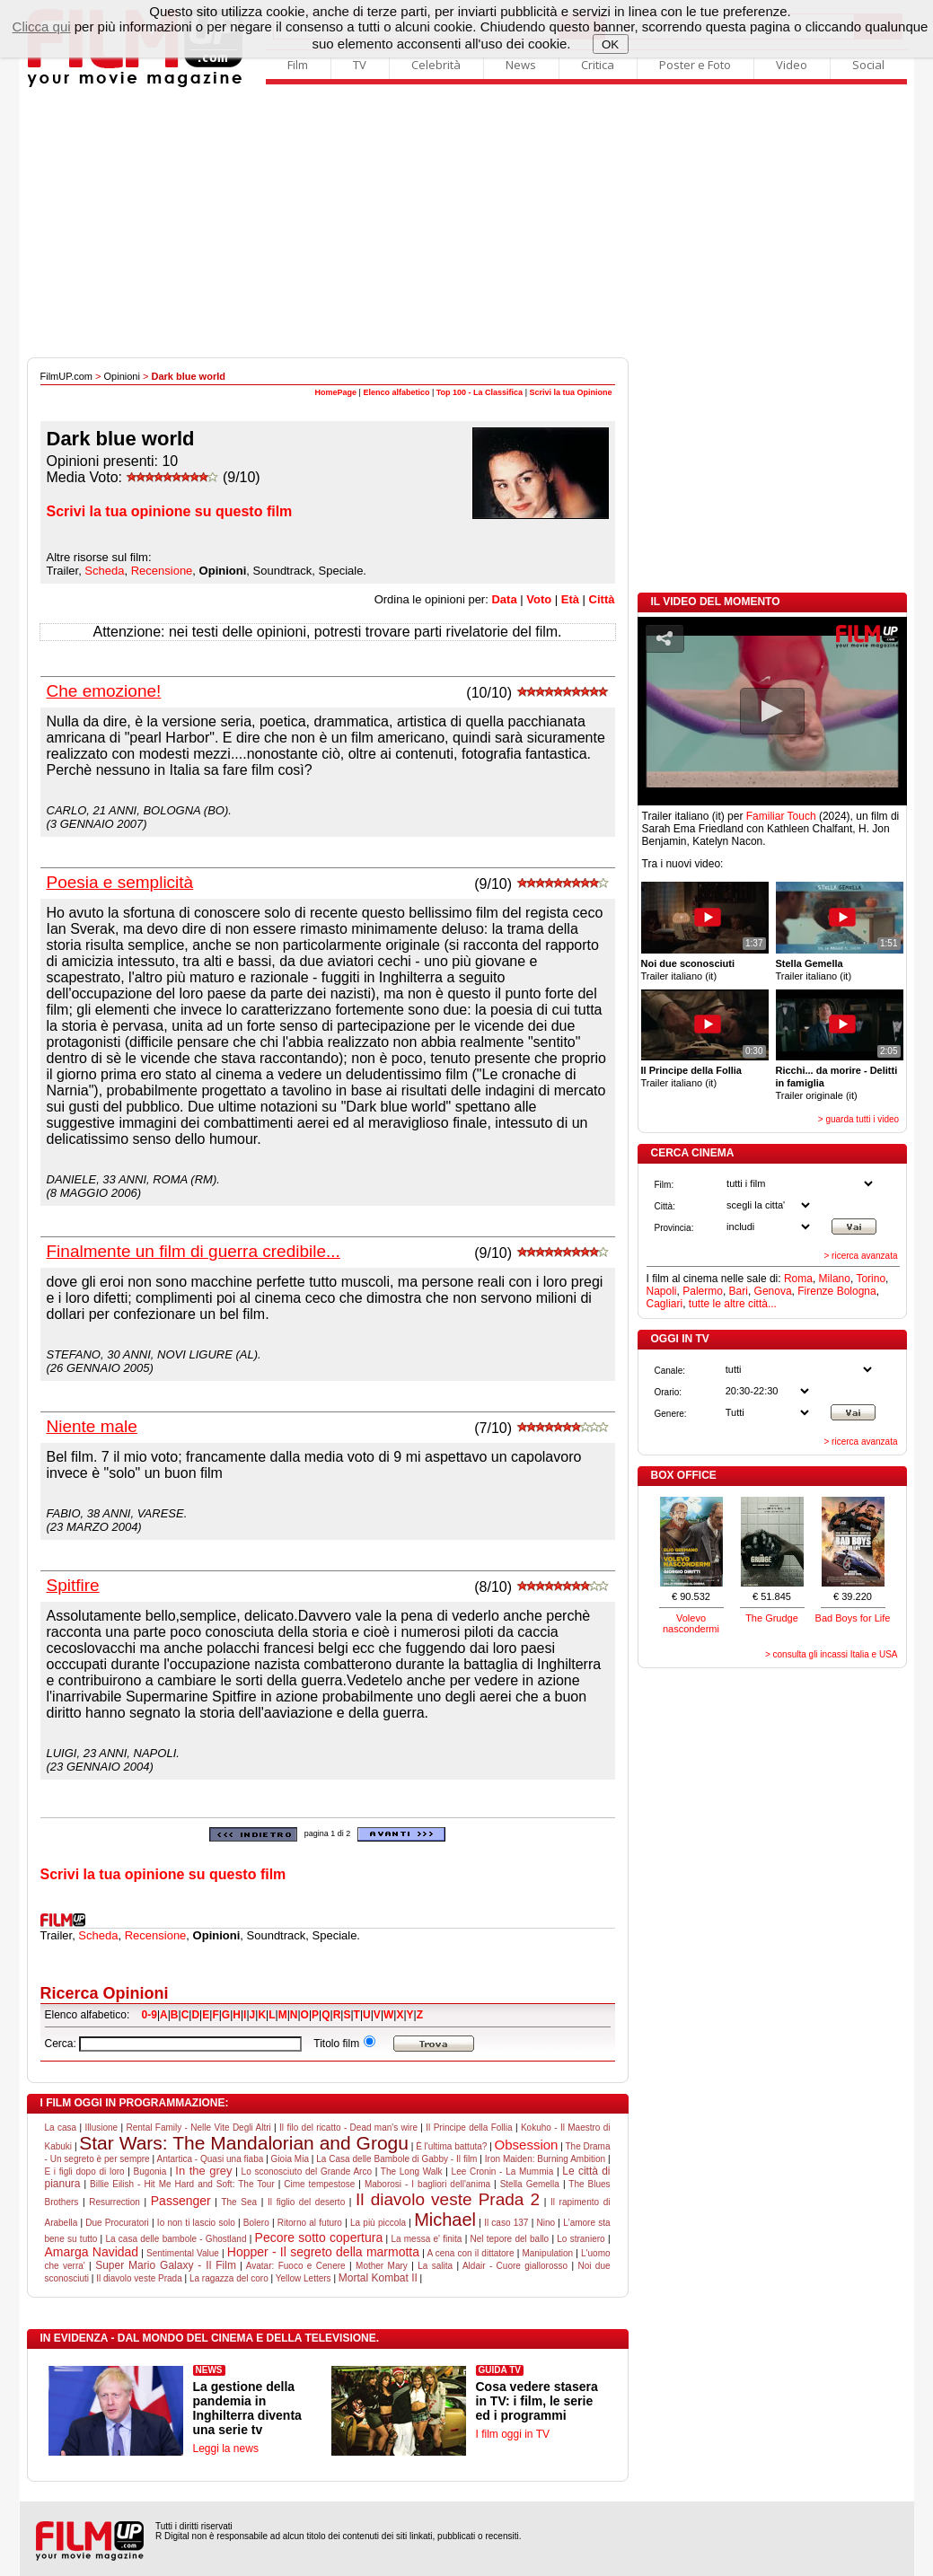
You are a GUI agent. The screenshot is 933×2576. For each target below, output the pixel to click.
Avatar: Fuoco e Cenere (296, 2266)
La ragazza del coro (228, 2278)
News (521, 65)
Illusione (101, 2127)
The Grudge (771, 1618)
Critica (597, 65)
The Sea (239, 2202)
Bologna (856, 1291)
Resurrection (114, 2202)
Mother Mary (382, 2266)
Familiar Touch (781, 816)
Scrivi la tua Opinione (570, 392)
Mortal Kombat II (378, 2278)
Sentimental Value (182, 2253)
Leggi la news (226, 2448)
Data (503, 599)
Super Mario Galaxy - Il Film (165, 2265)
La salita (435, 2266)
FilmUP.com (66, 376)
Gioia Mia (290, 2159)
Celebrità (436, 65)
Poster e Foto (695, 65)
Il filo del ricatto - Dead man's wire (348, 2127)
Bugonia (150, 2171)
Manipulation (547, 2253)
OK (610, 44)
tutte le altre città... (733, 1303)
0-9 (149, 2015)
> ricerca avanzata (861, 1256)
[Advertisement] (467, 222)
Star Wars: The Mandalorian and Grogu (244, 2142)
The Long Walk (412, 2171)
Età (570, 599)
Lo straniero (580, 2239)
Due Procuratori (117, 2223)
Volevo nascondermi (691, 1623)
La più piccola (378, 2223)
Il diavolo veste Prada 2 (448, 2199)
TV (359, 65)
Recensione (162, 570)
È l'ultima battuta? (451, 2146)
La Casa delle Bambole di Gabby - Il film (396, 2159)
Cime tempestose (319, 2184)
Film (297, 65)
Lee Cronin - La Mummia (503, 2171)
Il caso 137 (506, 2223)
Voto (538, 599)
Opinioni (122, 376)
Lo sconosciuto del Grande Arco (307, 2171)
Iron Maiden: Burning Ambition (545, 2159)
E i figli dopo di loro (85, 2171)
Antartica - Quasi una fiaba (209, 2159)
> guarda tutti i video (858, 1119)
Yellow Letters (303, 2278)
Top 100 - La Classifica (479, 392)
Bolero (256, 2223)
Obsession (527, 2144)
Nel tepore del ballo (510, 2239)
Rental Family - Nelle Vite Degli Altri (199, 2127)
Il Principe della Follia (469, 2127)
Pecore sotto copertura (319, 2237)
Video (791, 65)
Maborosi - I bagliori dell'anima (427, 2184)
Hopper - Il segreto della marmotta (323, 2252)
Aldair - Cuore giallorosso (515, 2266)
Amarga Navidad (92, 2252)
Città (602, 599)
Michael (445, 2219)
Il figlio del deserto (306, 2202)
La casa (61, 2127)
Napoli (662, 1291)
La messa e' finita (426, 2239)
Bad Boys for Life (853, 1618)
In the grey (203, 2170)
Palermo (702, 1291)
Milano (834, 1278)
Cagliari (665, 1303)
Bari (738, 1291)
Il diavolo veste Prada (139, 2278)
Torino (870, 1278)
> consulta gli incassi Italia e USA (831, 1654)
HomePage (336, 392)
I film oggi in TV (513, 2434)
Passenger (181, 2201)
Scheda (104, 570)
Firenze (815, 1291)
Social (868, 65)
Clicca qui (42, 26)
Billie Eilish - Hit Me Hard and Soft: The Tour (182, 2184)
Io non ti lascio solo (196, 2223)
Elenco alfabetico (396, 392)
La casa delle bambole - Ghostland (175, 2239)
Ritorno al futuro (309, 2223)
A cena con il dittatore (470, 2253)
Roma (798, 1278)
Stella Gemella (529, 2184)
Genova (773, 1291)
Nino (546, 2223)
